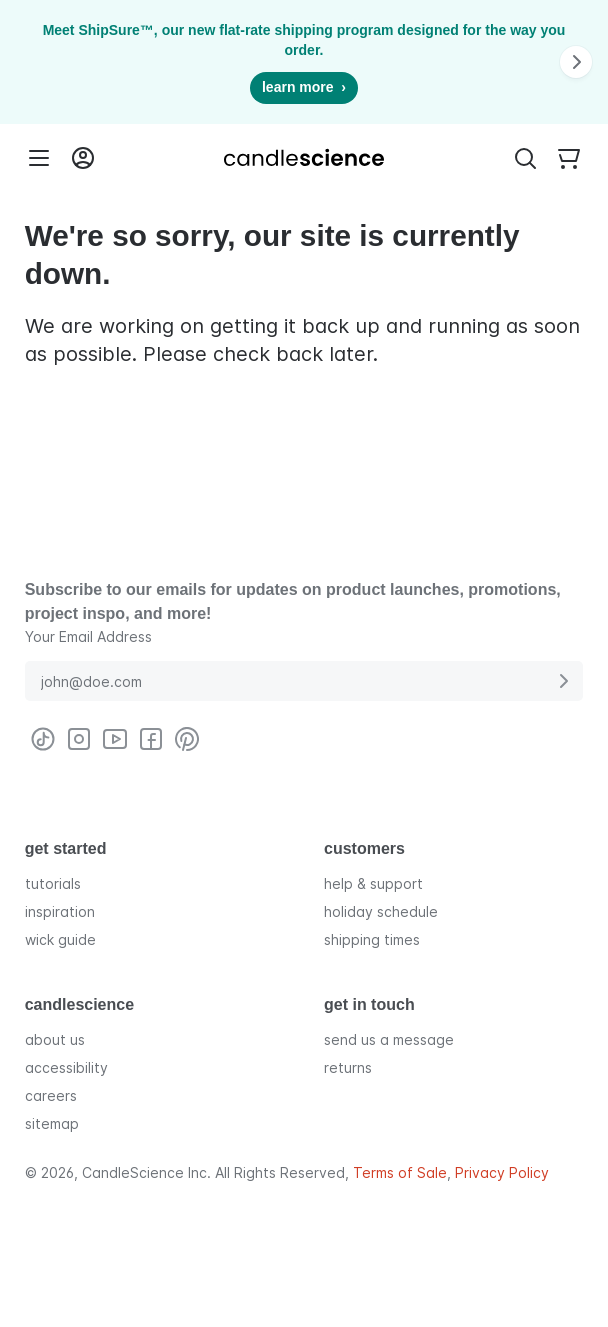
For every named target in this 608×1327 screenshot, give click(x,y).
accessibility (66, 1066)
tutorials (53, 882)
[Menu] (39, 158)
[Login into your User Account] (83, 158)
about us (55, 1038)
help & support (373, 882)
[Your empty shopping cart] (569, 158)
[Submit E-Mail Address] (563, 681)
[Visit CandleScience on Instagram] (79, 739)
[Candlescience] (304, 158)
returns (348, 1066)
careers (51, 1094)
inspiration (60, 910)
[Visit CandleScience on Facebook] (151, 739)
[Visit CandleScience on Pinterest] (187, 739)
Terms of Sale (400, 1172)
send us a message (389, 1038)
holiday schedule (381, 910)
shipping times (372, 938)
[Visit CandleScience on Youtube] (115, 739)
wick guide (60, 938)
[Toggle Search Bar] (525, 158)
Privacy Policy (502, 1172)
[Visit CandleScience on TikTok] (43, 739)
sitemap (52, 1122)
